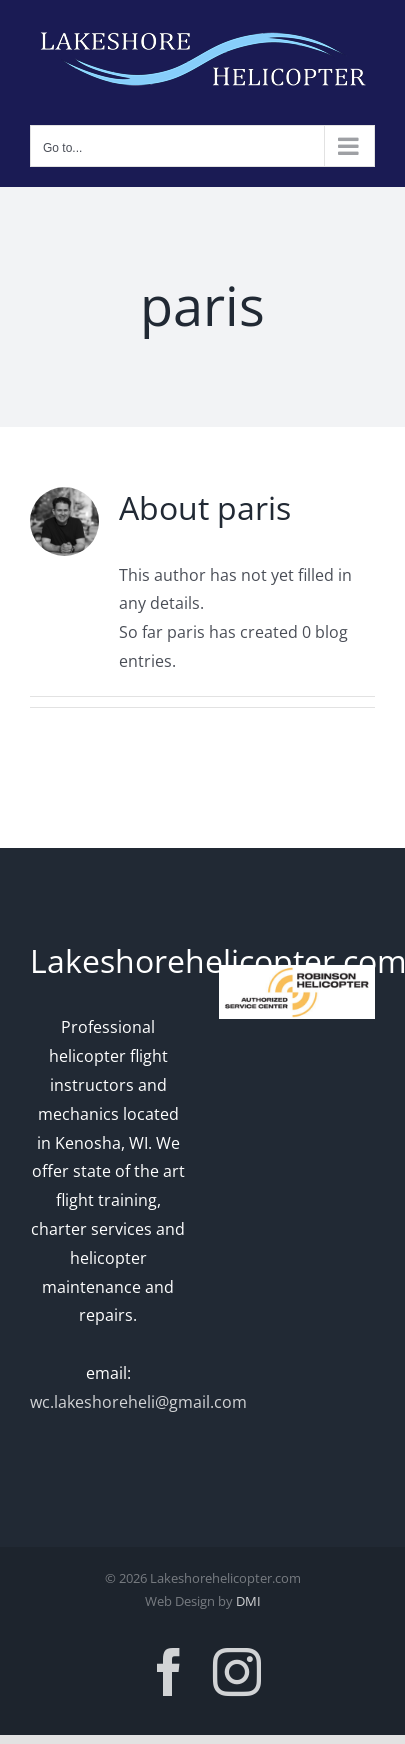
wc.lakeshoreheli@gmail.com (138, 1402)
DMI (248, 1601)
